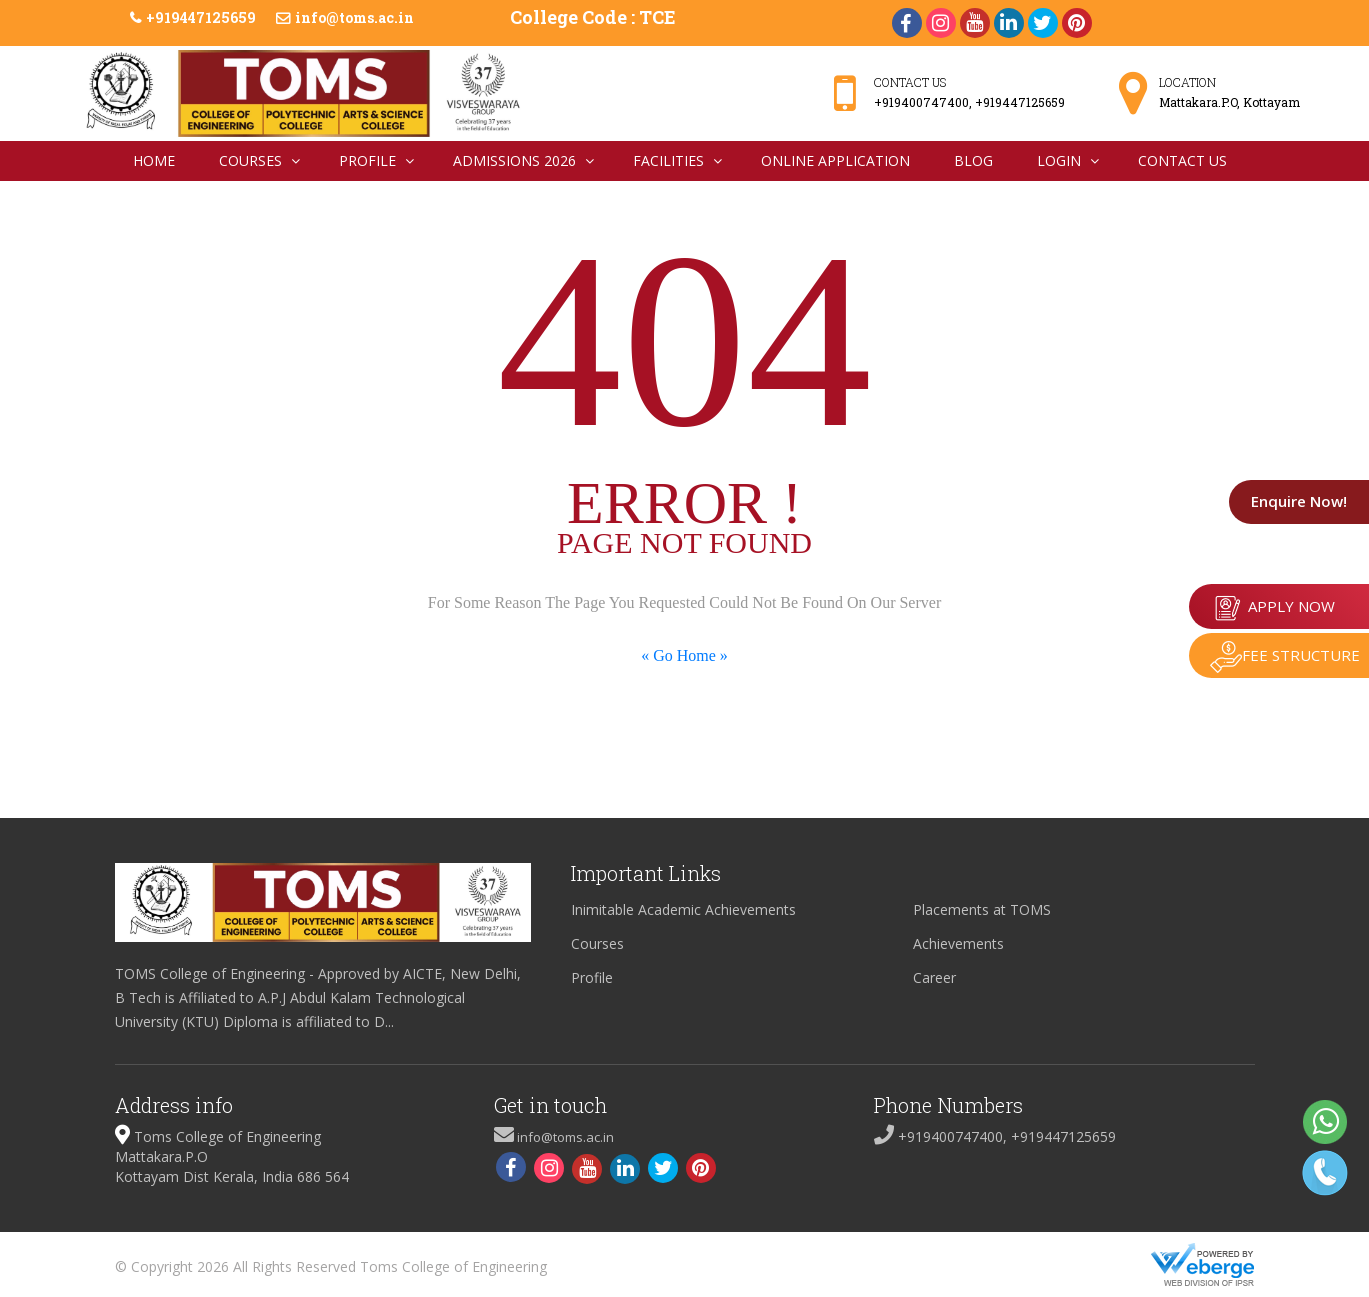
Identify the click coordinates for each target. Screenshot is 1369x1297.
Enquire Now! (1279, 501)
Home (154, 160)
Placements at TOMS (982, 909)
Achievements (958, 943)
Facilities (668, 160)
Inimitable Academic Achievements (683, 909)
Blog (973, 160)
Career (934, 977)
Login (1059, 160)
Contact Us (1182, 160)
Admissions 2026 (514, 160)
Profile (367, 160)
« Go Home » (684, 655)
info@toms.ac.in (354, 17)
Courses (250, 160)
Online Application (835, 160)
